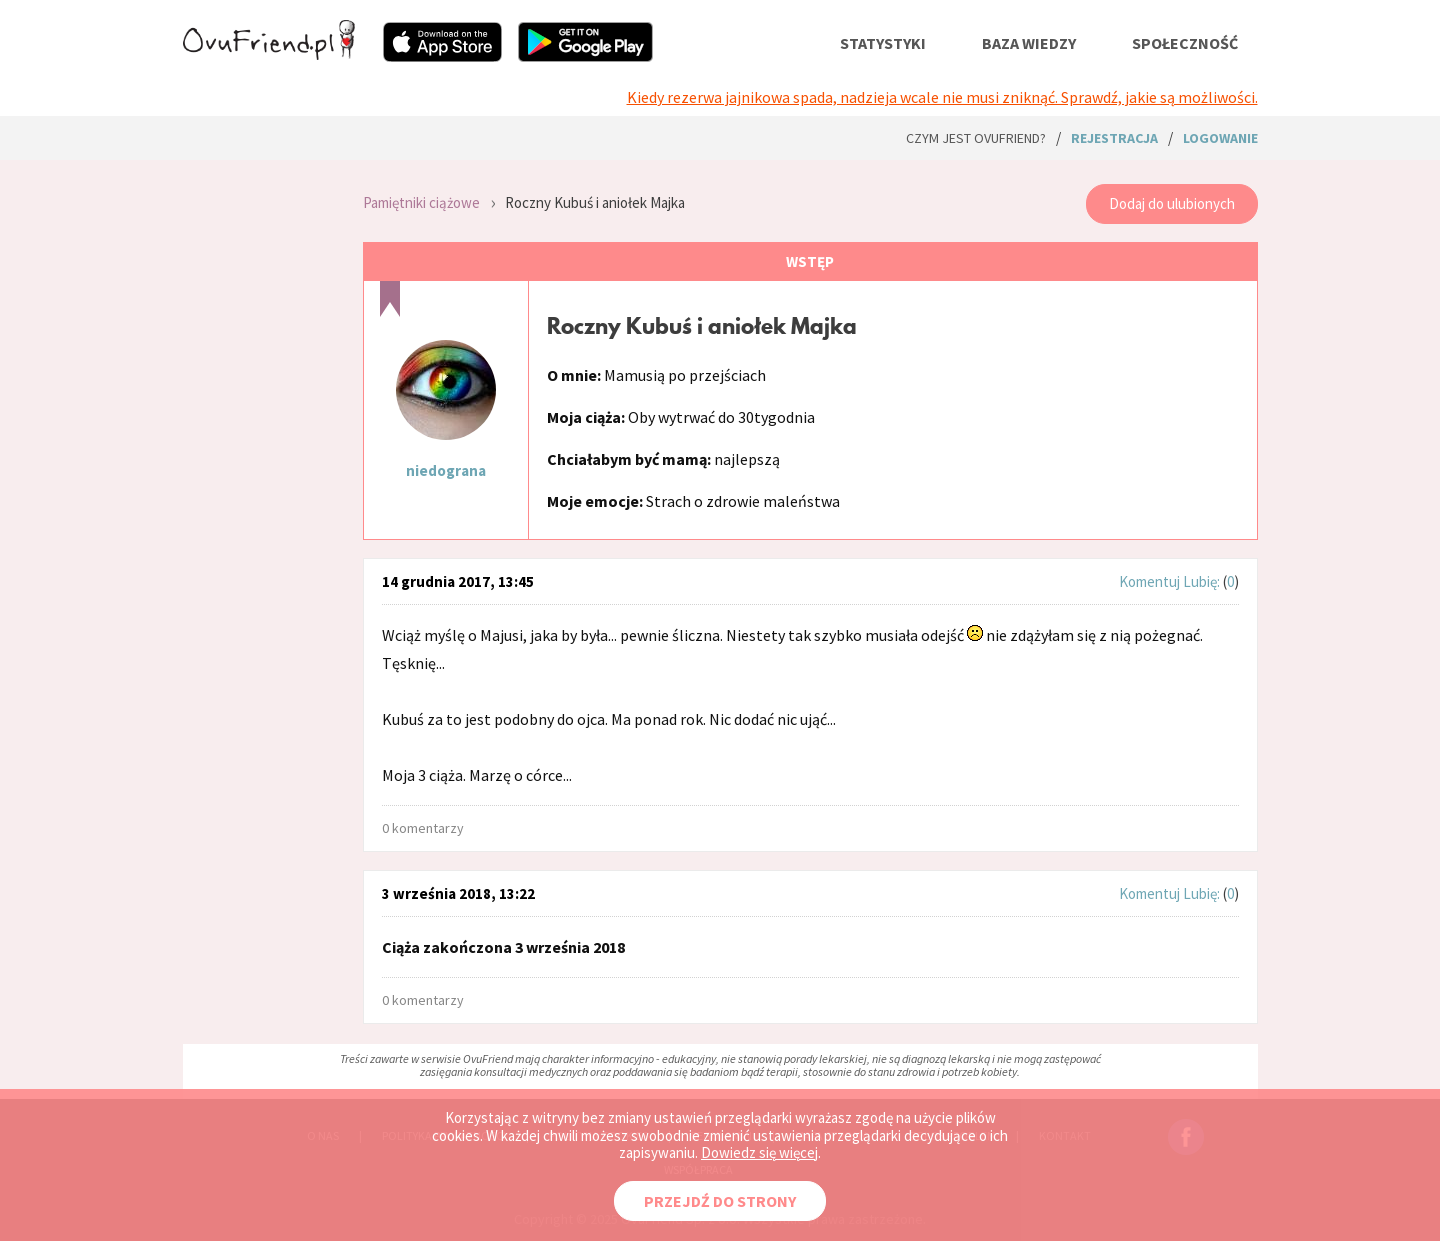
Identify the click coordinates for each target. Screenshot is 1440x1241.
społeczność (1185, 43)
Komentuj (1149, 581)
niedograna (446, 470)
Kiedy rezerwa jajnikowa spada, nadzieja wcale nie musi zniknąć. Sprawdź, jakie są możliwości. (942, 97)
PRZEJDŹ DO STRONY (720, 1201)
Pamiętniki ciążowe (421, 202)
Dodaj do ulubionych (1172, 203)
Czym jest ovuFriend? (976, 138)
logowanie (1220, 138)
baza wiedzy (1029, 43)
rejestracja (1114, 138)
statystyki (883, 43)
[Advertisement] (258, 440)
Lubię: (1203, 581)
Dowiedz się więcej (759, 1152)
